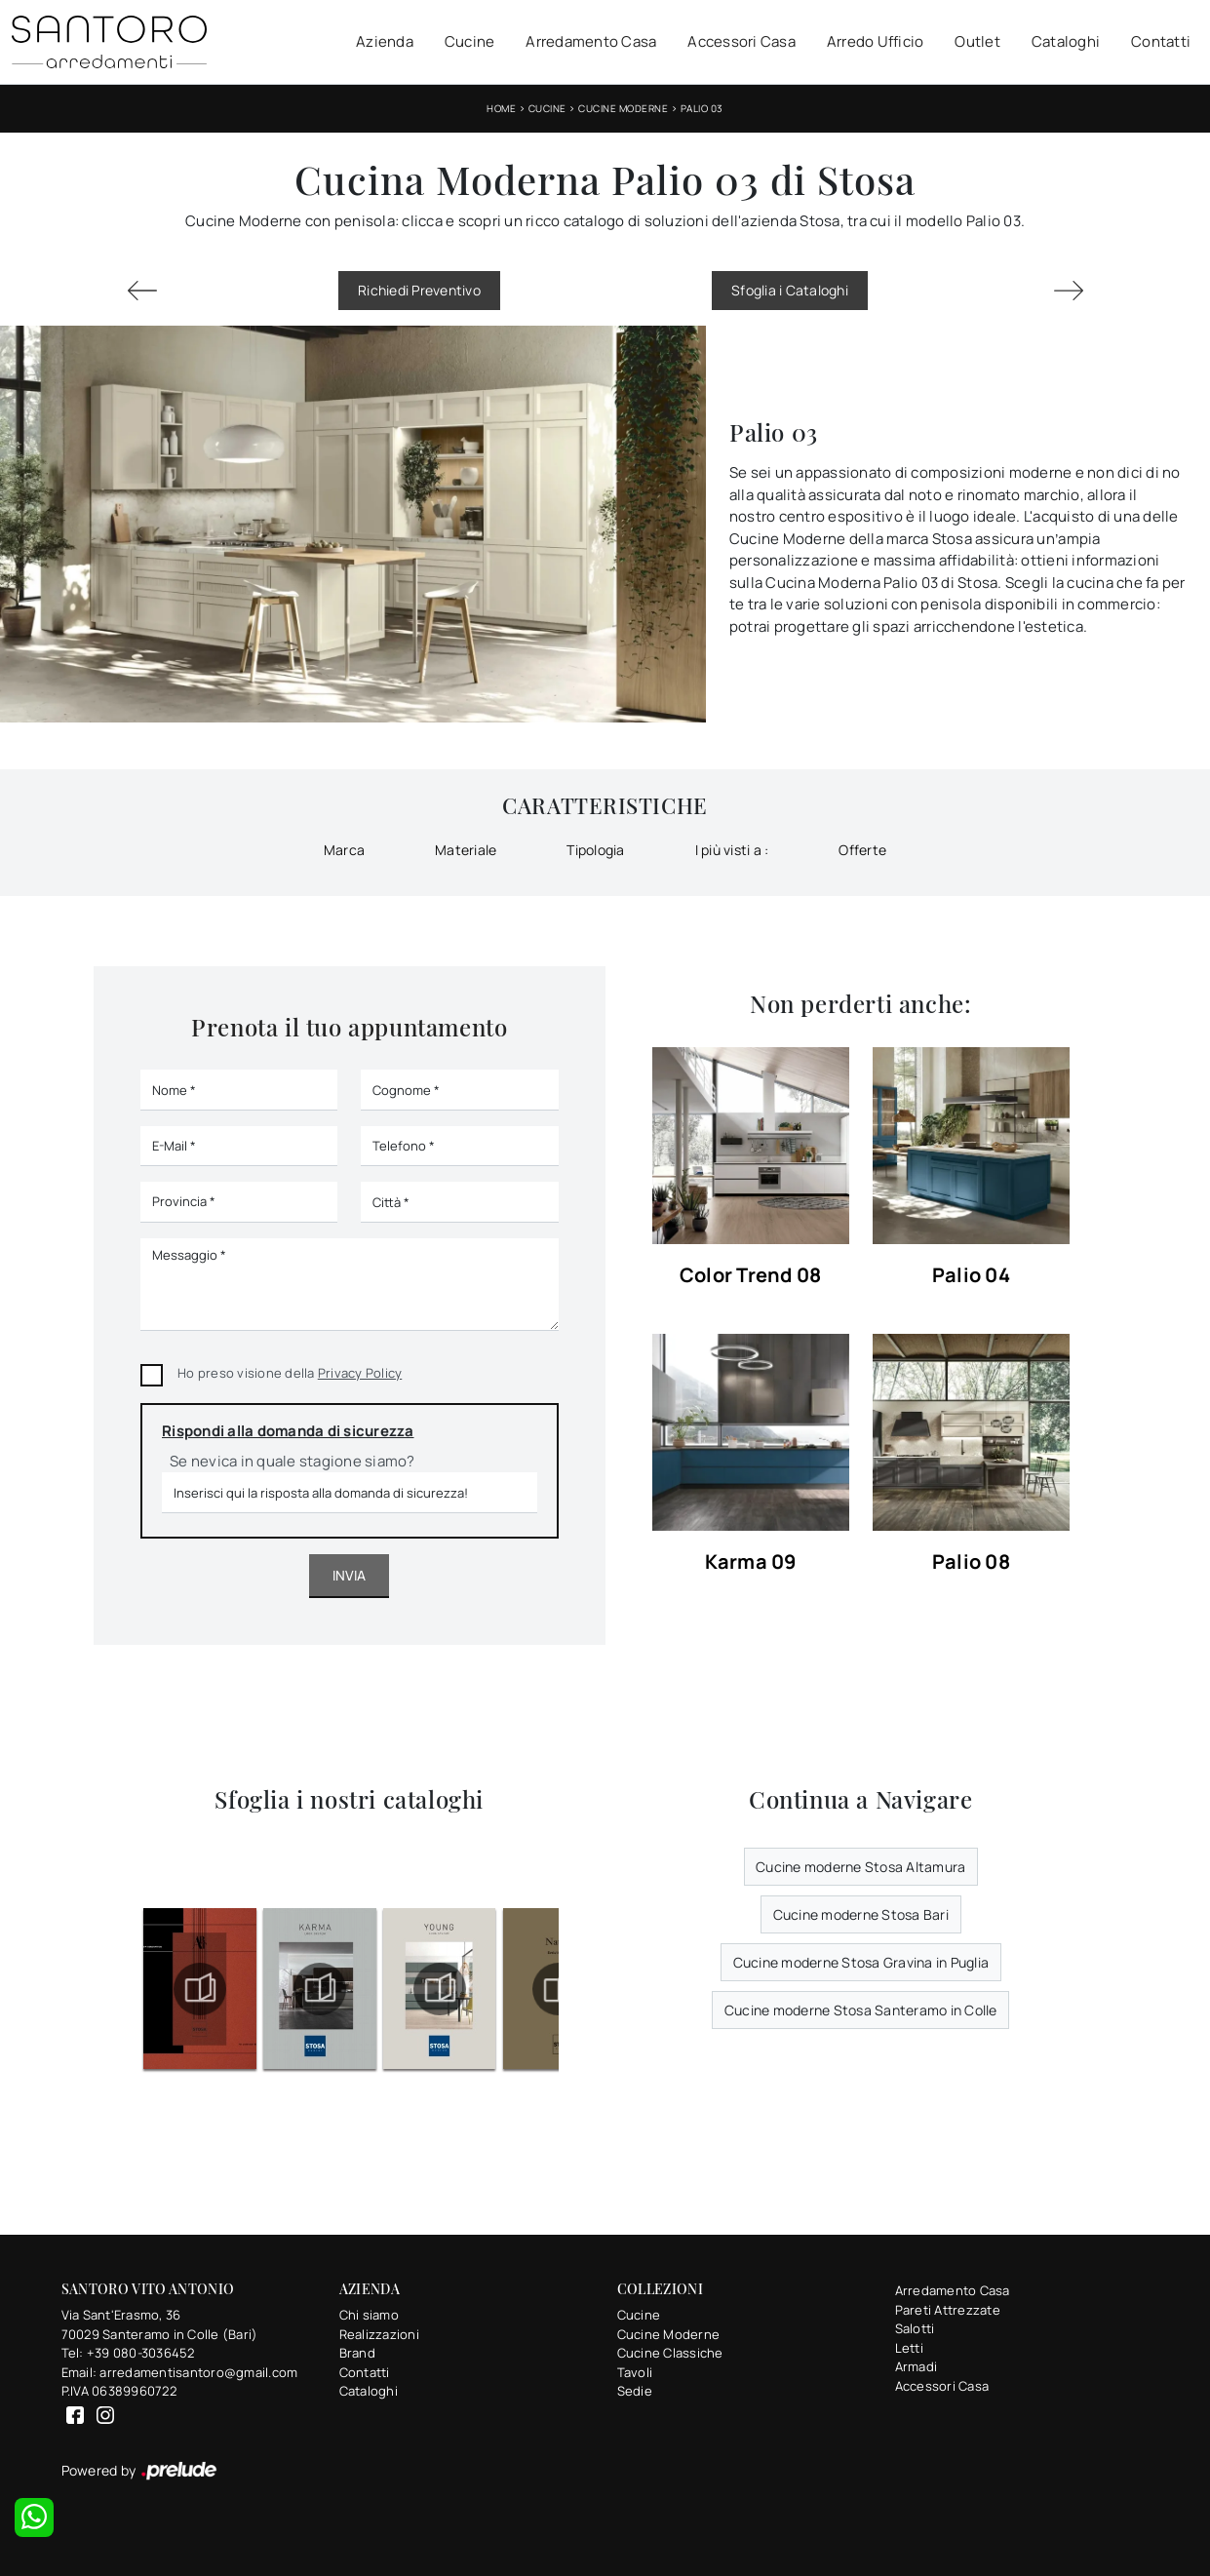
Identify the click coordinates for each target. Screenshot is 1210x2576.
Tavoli (635, 2372)
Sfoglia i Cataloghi (789, 290)
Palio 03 (702, 108)
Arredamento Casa (591, 41)
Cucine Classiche (670, 2352)
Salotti (915, 2328)
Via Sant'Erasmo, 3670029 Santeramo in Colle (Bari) (159, 2324)
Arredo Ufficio (875, 41)
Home (501, 108)
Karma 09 (751, 1562)
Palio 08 (971, 1562)
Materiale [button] (465, 849)
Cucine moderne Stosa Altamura (860, 1866)
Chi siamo (369, 2314)
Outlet (977, 41)
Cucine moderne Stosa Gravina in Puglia (861, 1962)
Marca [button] (344, 849)
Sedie (634, 2391)
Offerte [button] (862, 849)
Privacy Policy (360, 1373)
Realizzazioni (379, 2334)
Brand (357, 2352)
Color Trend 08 (751, 1276)
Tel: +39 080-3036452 (128, 2352)
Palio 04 (971, 1276)
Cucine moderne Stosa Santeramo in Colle (860, 2010)
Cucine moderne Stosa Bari (861, 1914)
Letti (909, 2348)
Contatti (1160, 41)
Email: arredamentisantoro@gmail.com (179, 2372)
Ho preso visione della (289, 1373)
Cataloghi (1066, 41)
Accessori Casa (741, 41)
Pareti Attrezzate (947, 2310)
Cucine (470, 41)
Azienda (384, 41)
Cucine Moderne (623, 108)
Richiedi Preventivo (419, 290)
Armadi (916, 2366)
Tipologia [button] (595, 849)
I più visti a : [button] (732, 849)
